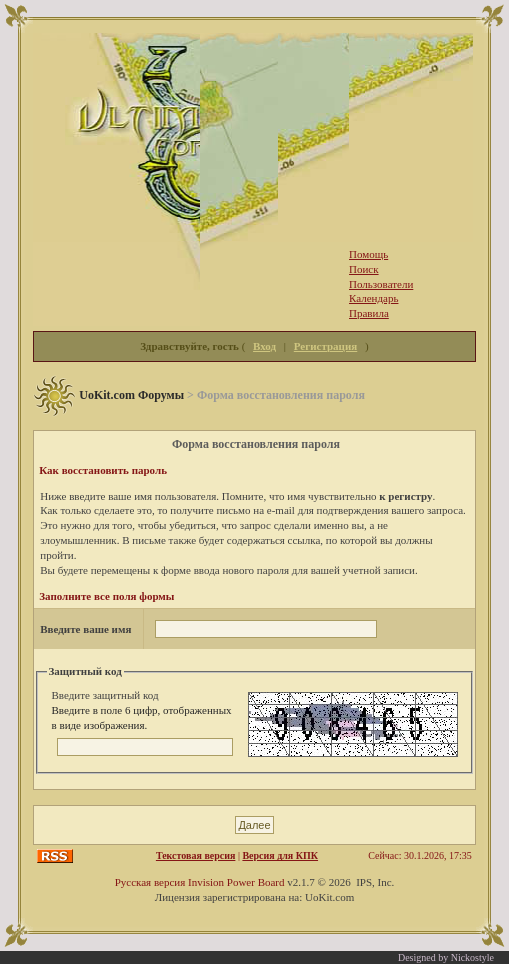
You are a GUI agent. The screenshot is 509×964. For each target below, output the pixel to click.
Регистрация (325, 346)
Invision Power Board (236, 882)
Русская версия (150, 882)
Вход (264, 346)
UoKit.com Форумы (131, 395)
